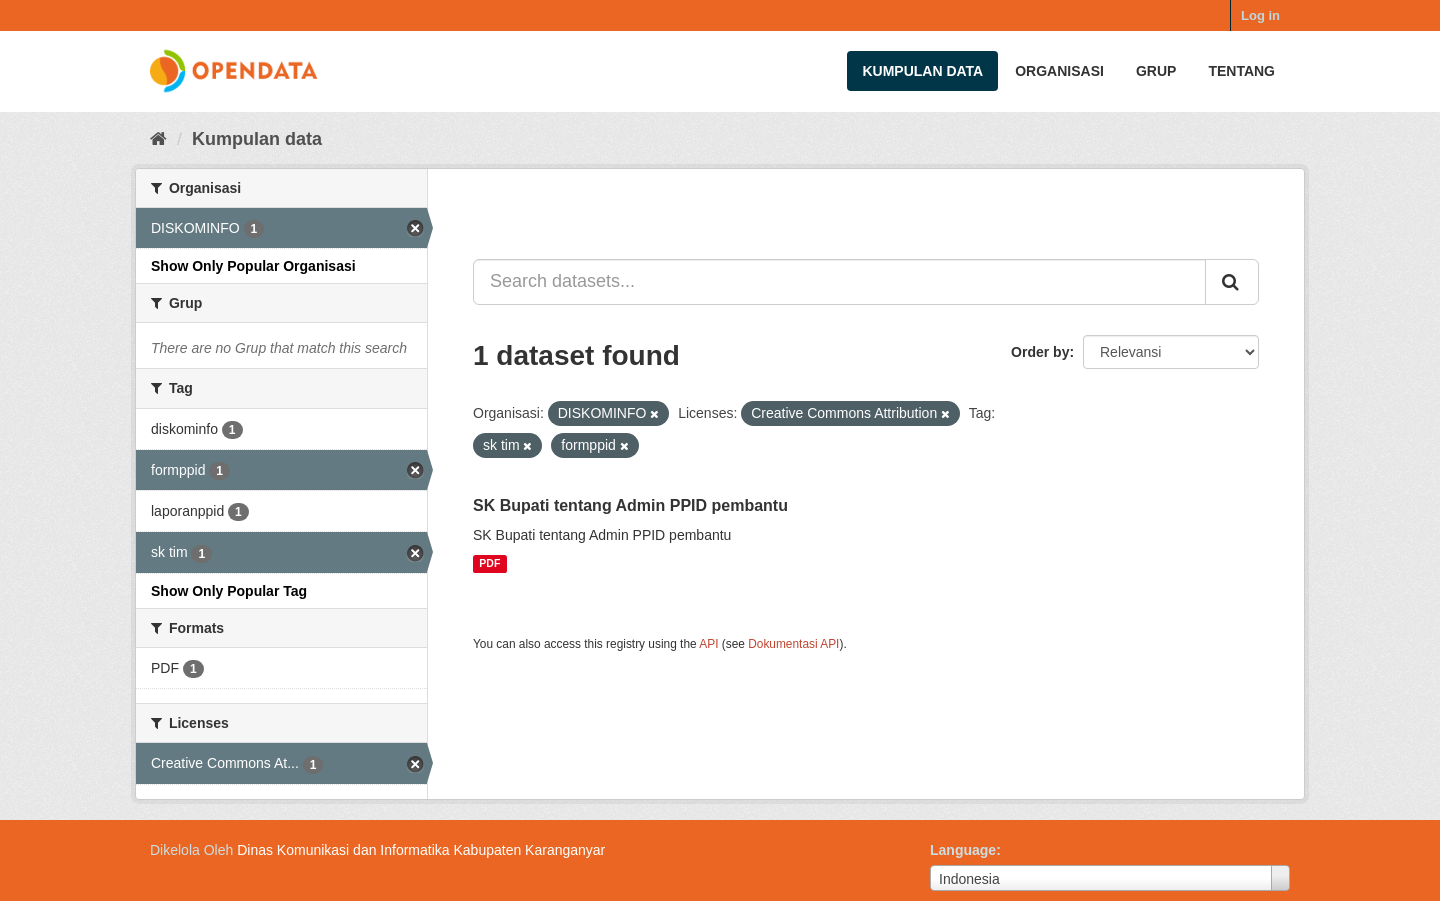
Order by (1040, 352)
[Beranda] (158, 139)
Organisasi (1059, 71)
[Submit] (1232, 282)
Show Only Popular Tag (229, 591)
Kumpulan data (922, 71)
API (708, 644)
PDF (489, 564)
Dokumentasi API (793, 644)
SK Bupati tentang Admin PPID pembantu (630, 505)
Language (963, 850)
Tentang (1241, 71)
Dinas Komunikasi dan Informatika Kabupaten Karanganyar (421, 850)
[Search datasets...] (839, 282)
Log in (1260, 15)
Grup (1156, 71)
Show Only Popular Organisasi (253, 266)
